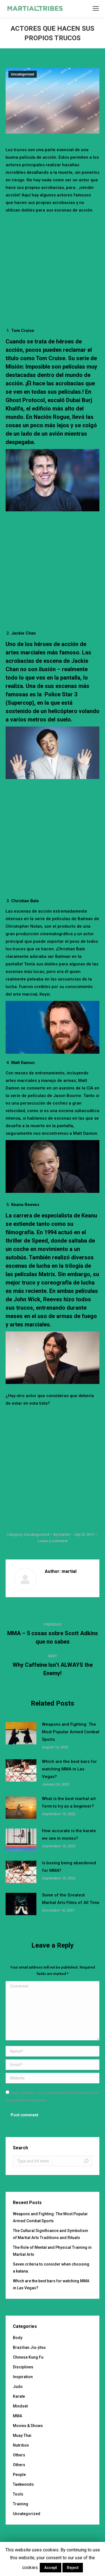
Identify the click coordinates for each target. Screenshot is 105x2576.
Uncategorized (22, 74)
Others (19, 2455)
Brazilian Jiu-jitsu (29, 2347)
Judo (18, 2386)
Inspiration (23, 2377)
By (61, 1534)
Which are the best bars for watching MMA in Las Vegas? (69, 1769)
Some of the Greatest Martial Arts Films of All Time (70, 1899)
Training (20, 2504)
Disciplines (23, 2367)
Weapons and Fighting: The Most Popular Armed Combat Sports (70, 1732)
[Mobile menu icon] (95, 8)
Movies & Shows (28, 2425)
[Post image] (21, 1733)
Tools (18, 2494)
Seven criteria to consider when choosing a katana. (51, 2267)
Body (17, 2337)
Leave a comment (52, 1541)
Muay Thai (22, 2435)
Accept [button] (50, 2567)
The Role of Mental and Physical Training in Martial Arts (52, 2251)
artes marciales (26, 652)
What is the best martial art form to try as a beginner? (69, 1802)
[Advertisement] (52, 269)
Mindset (20, 2406)
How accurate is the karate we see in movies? (69, 1834)
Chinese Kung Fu (28, 2357)
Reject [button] (72, 2567)
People (19, 2474)
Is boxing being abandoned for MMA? (69, 1866)
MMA (17, 2416)
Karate (19, 2396)
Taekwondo (23, 2484)
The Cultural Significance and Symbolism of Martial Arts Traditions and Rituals (50, 2234)
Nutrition (21, 2445)
